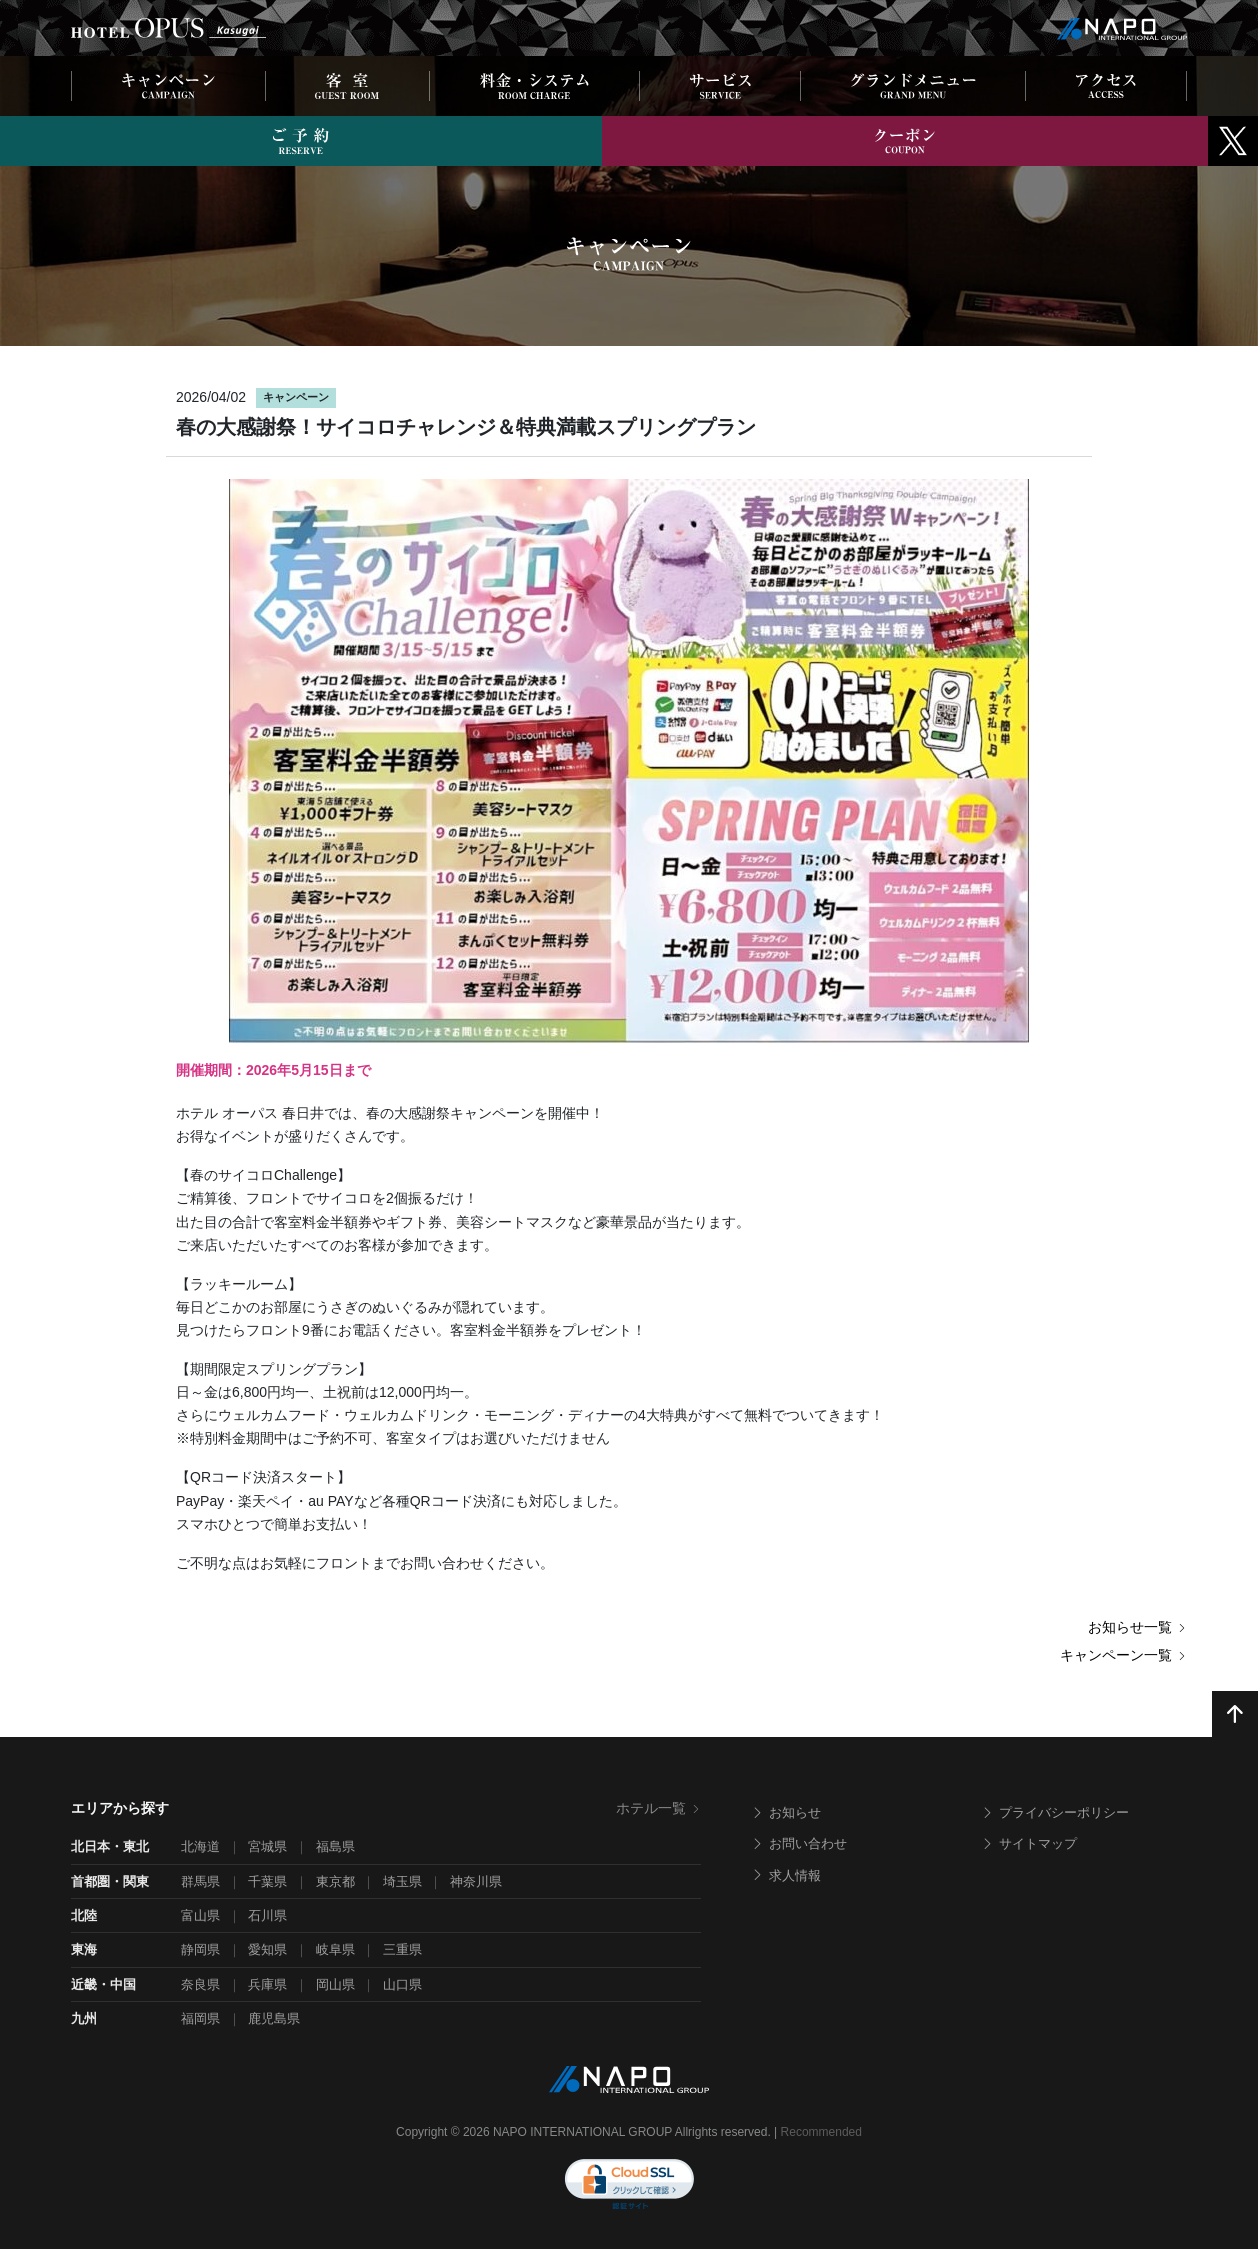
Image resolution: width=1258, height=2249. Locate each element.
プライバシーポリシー (1055, 1812)
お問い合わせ (799, 1843)
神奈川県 (476, 1881)
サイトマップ (1029, 1843)
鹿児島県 (274, 2018)
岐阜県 (335, 1949)
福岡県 (200, 2018)
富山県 (200, 1915)
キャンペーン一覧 (1123, 1655)
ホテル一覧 (658, 1808)
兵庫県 (267, 1984)
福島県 (335, 1846)
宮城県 (267, 1846)
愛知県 (267, 1949)
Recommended (821, 2132)
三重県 (402, 1949)
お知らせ (786, 1812)
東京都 (335, 1881)
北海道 (200, 1846)
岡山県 (335, 1984)
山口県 (402, 1984)
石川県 (267, 1915)
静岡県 (200, 1949)
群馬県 (200, 1881)
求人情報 (786, 1875)
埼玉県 (402, 1881)
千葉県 (267, 1881)
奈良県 (200, 1984)
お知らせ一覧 (1137, 1627)
